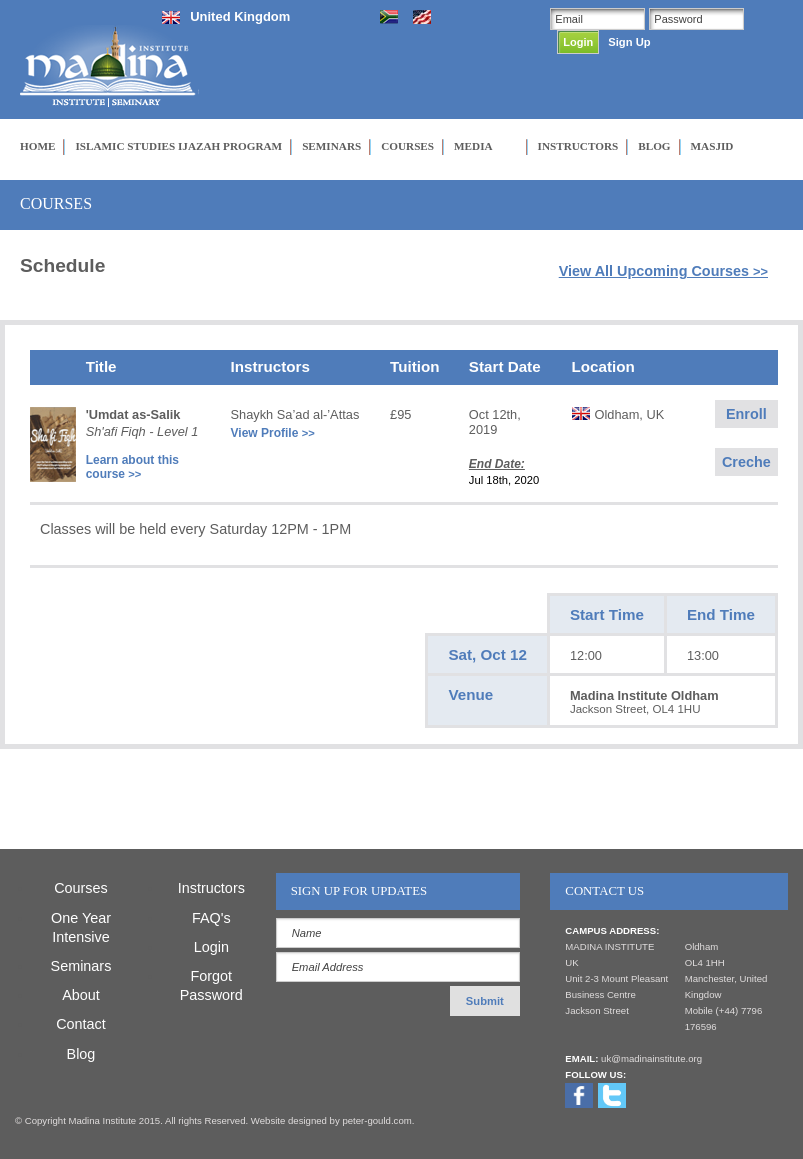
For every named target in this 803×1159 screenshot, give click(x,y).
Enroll (746, 414)
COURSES (407, 146)
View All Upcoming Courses (663, 271)
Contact (81, 1024)
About (81, 995)
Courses (81, 888)
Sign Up (629, 42)
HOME (37, 146)
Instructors (211, 888)
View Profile (273, 433)
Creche (746, 462)
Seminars (81, 966)
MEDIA (473, 146)
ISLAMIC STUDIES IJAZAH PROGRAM (178, 146)
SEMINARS (331, 146)
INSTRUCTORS (578, 146)
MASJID (712, 146)
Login (211, 947)
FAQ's (211, 918)
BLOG (654, 146)
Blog (81, 1054)
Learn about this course (132, 467)
